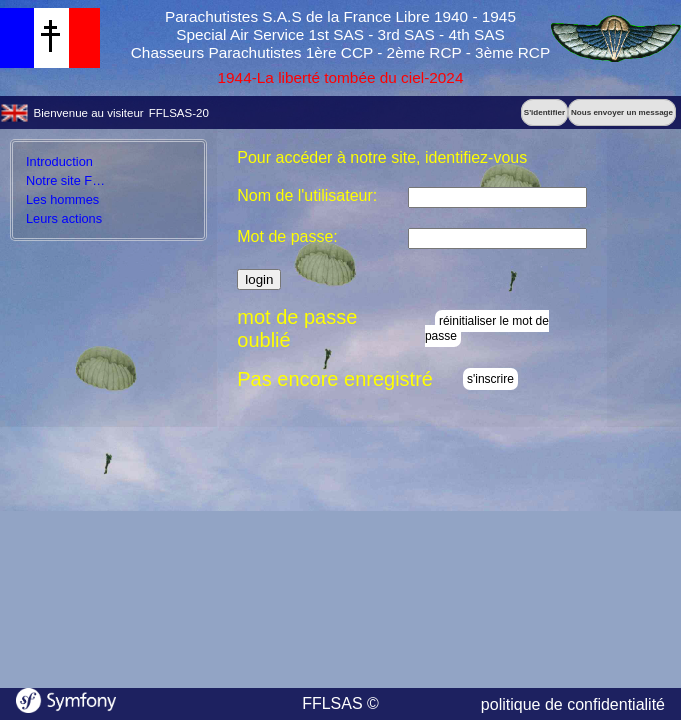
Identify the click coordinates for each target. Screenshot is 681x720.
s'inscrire (490, 379)
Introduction (59, 161)
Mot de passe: (287, 236)
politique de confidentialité (573, 704)
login (259, 279)
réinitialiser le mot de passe (487, 328)
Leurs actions (64, 218)
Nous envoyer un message (622, 112)
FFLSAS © (340, 703)
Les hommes (62, 199)
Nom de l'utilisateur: (307, 195)
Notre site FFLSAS (79, 180)
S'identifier (544, 112)
